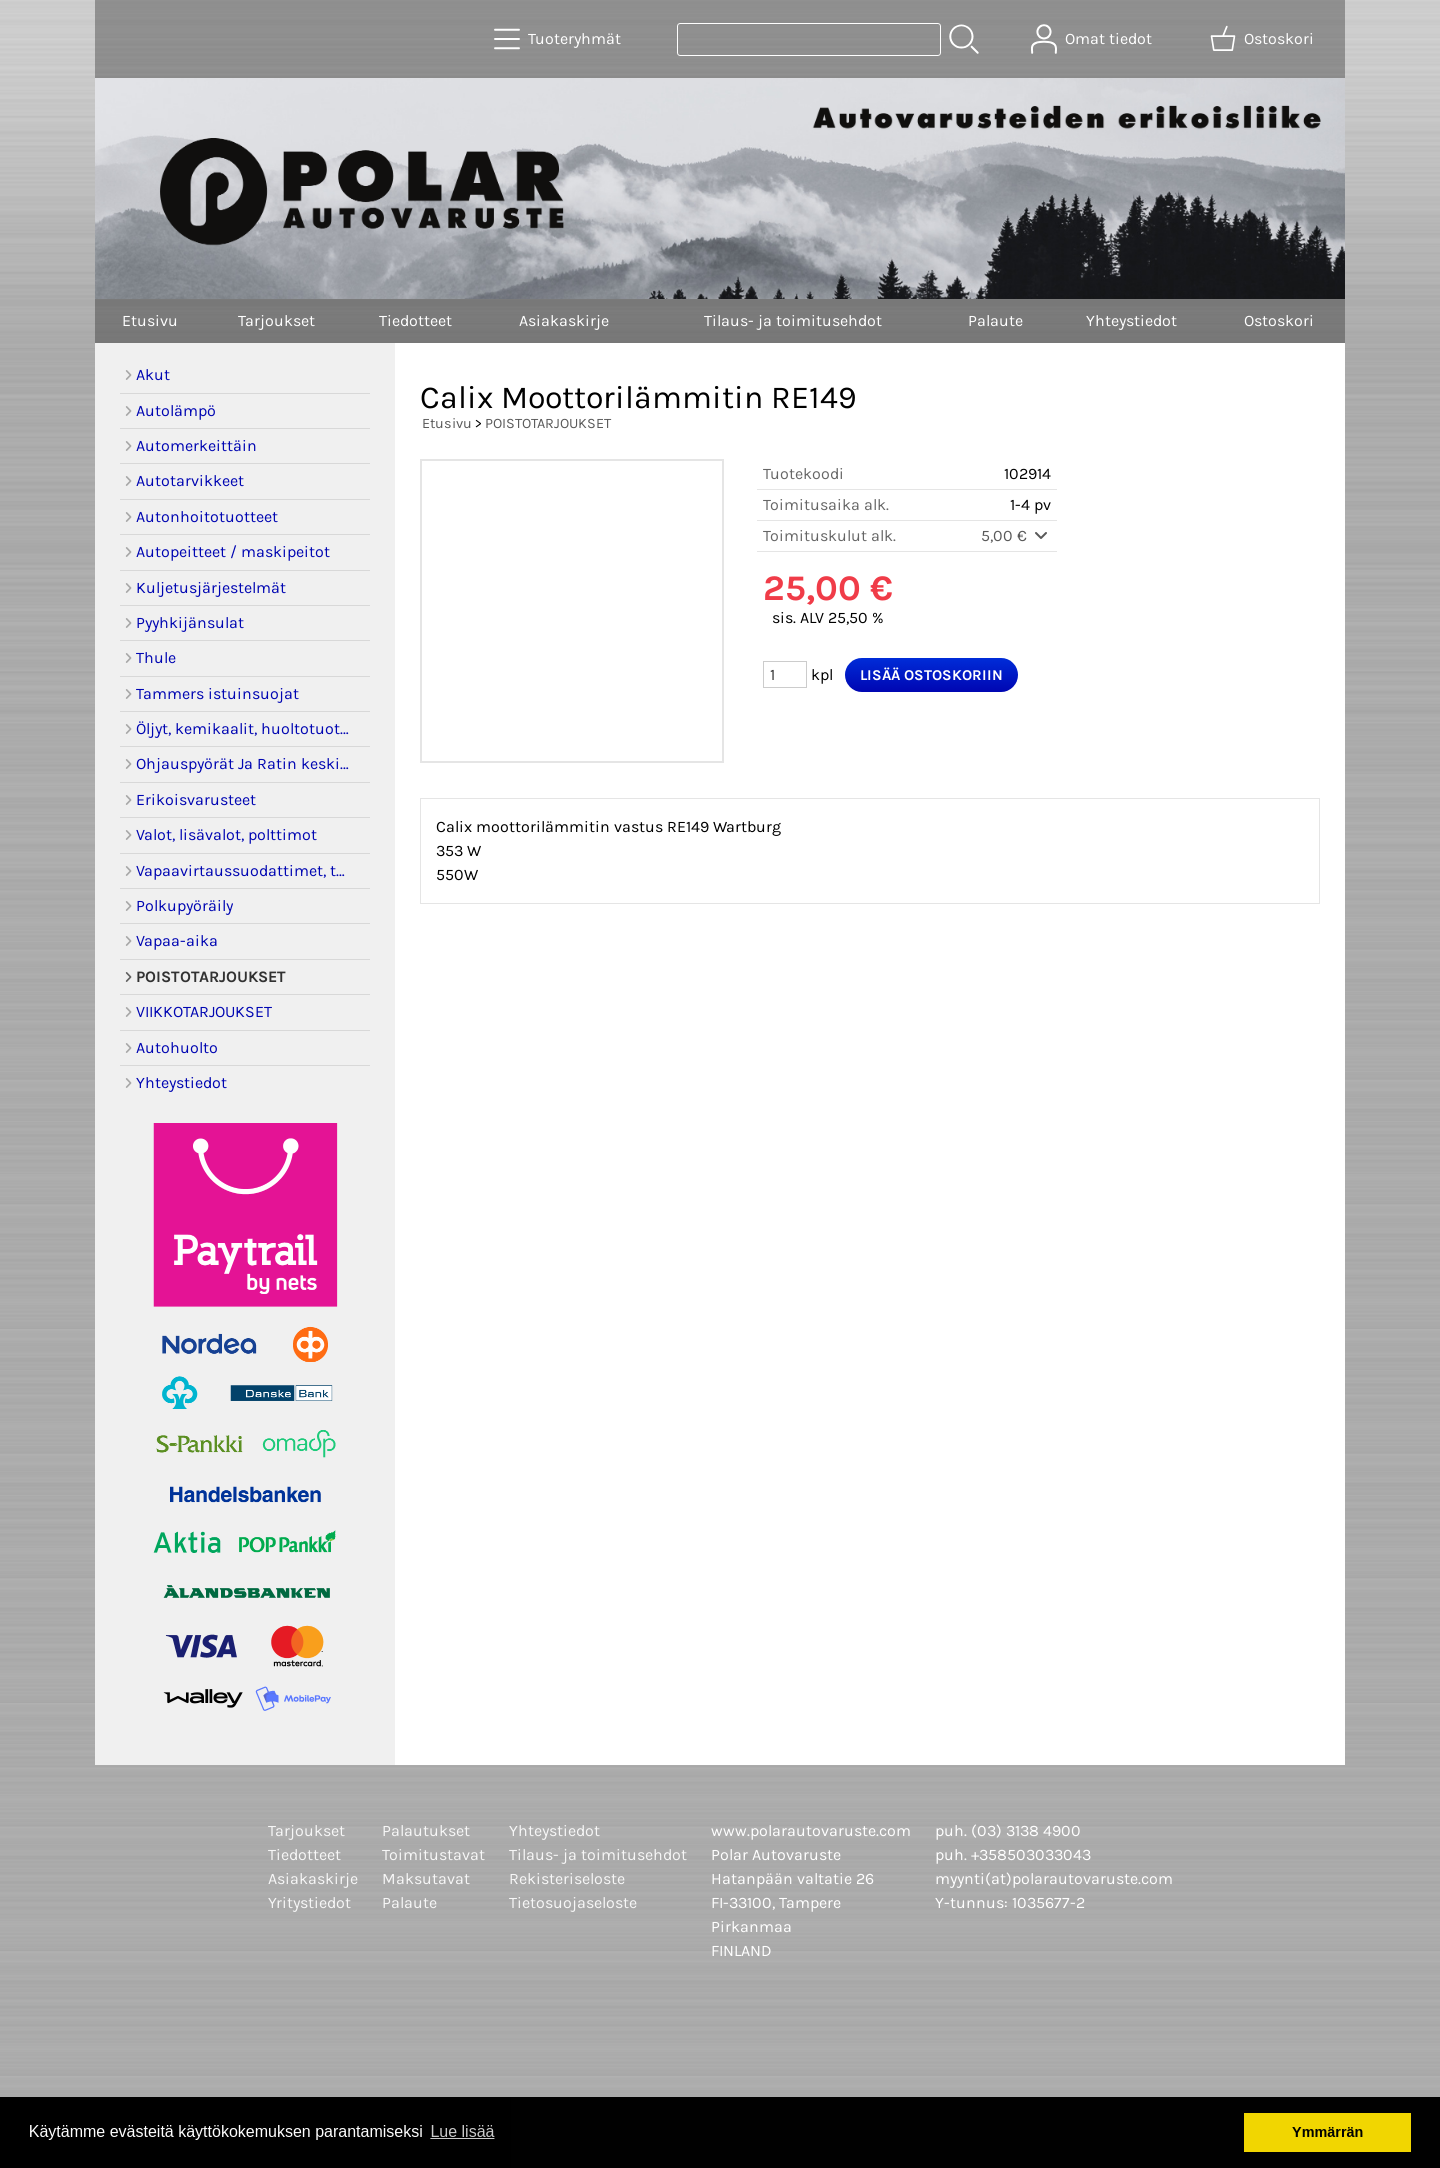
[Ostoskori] (1264, 39)
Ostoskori (1279, 320)
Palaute (995, 320)
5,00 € (1016, 535)
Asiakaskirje (564, 320)
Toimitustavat (433, 1854)
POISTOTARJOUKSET (548, 423)
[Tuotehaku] (809, 39)
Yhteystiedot (1131, 320)
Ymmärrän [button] (1327, 2132)
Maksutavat (426, 1878)
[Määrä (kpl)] (785, 674)
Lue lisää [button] (462, 2131)
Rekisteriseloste (567, 1878)
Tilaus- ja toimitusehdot (793, 320)
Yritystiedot (309, 1902)
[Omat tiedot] (1093, 39)
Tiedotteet (415, 320)
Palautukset (426, 1830)
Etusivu (150, 320)
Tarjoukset (276, 320)
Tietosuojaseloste (573, 1902)
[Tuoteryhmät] (559, 39)
